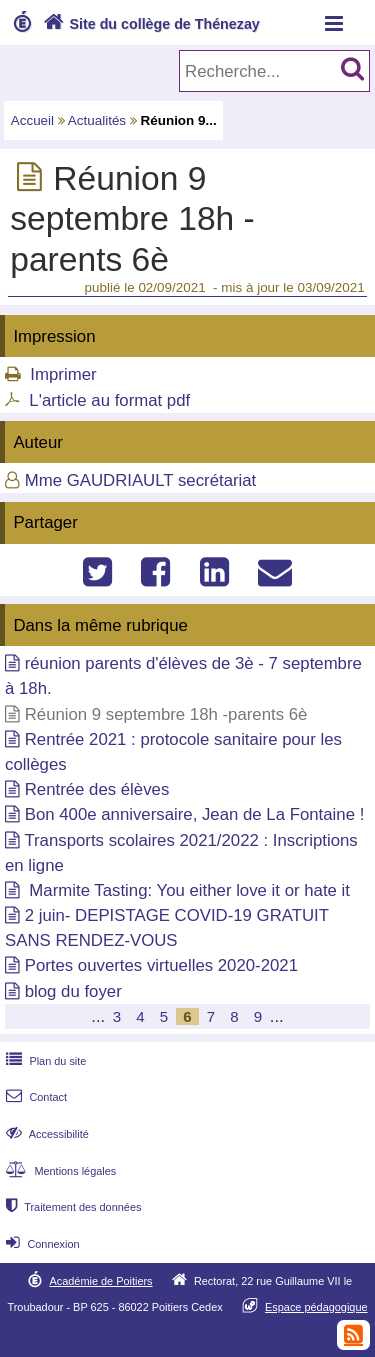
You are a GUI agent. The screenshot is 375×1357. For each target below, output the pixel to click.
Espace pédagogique (316, 1307)
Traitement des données (71, 1207)
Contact (34, 1097)
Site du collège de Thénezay (149, 24)
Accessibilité (45, 1134)
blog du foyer (73, 991)
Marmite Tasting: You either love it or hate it (187, 890)
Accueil (32, 120)
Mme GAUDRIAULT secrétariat (141, 480)
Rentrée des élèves (97, 789)
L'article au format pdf (109, 400)
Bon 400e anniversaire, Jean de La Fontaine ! (195, 814)
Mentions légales (59, 1171)
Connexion (40, 1244)
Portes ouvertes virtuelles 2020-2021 (161, 965)
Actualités (97, 120)
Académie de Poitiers (100, 1281)
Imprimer (63, 374)
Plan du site (44, 1061)
